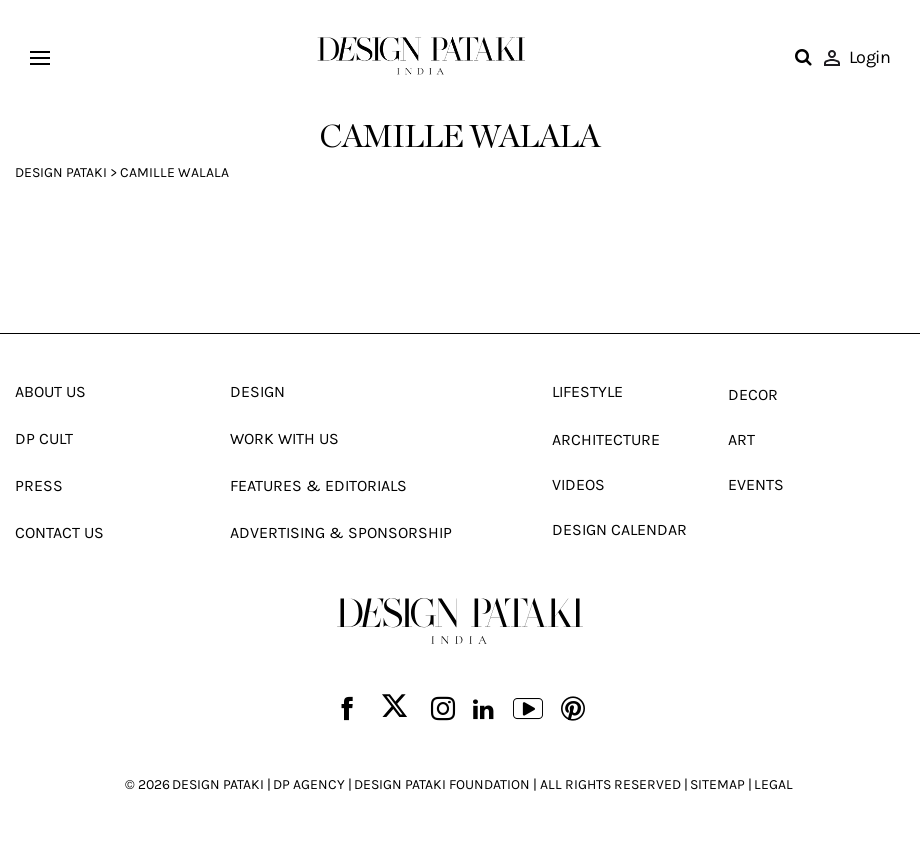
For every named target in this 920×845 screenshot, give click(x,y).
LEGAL (773, 784)
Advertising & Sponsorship (341, 532)
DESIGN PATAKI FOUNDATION (442, 784)
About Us (50, 391)
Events (756, 484)
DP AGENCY (309, 784)
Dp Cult (44, 438)
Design (257, 391)
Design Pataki (61, 172)
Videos (578, 484)
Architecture (606, 439)
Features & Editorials (318, 485)
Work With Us (284, 438)
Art (741, 439)
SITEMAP (717, 784)
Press (39, 485)
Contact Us (59, 532)
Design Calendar (619, 529)
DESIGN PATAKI (218, 784)
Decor (753, 394)
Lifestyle (587, 391)
